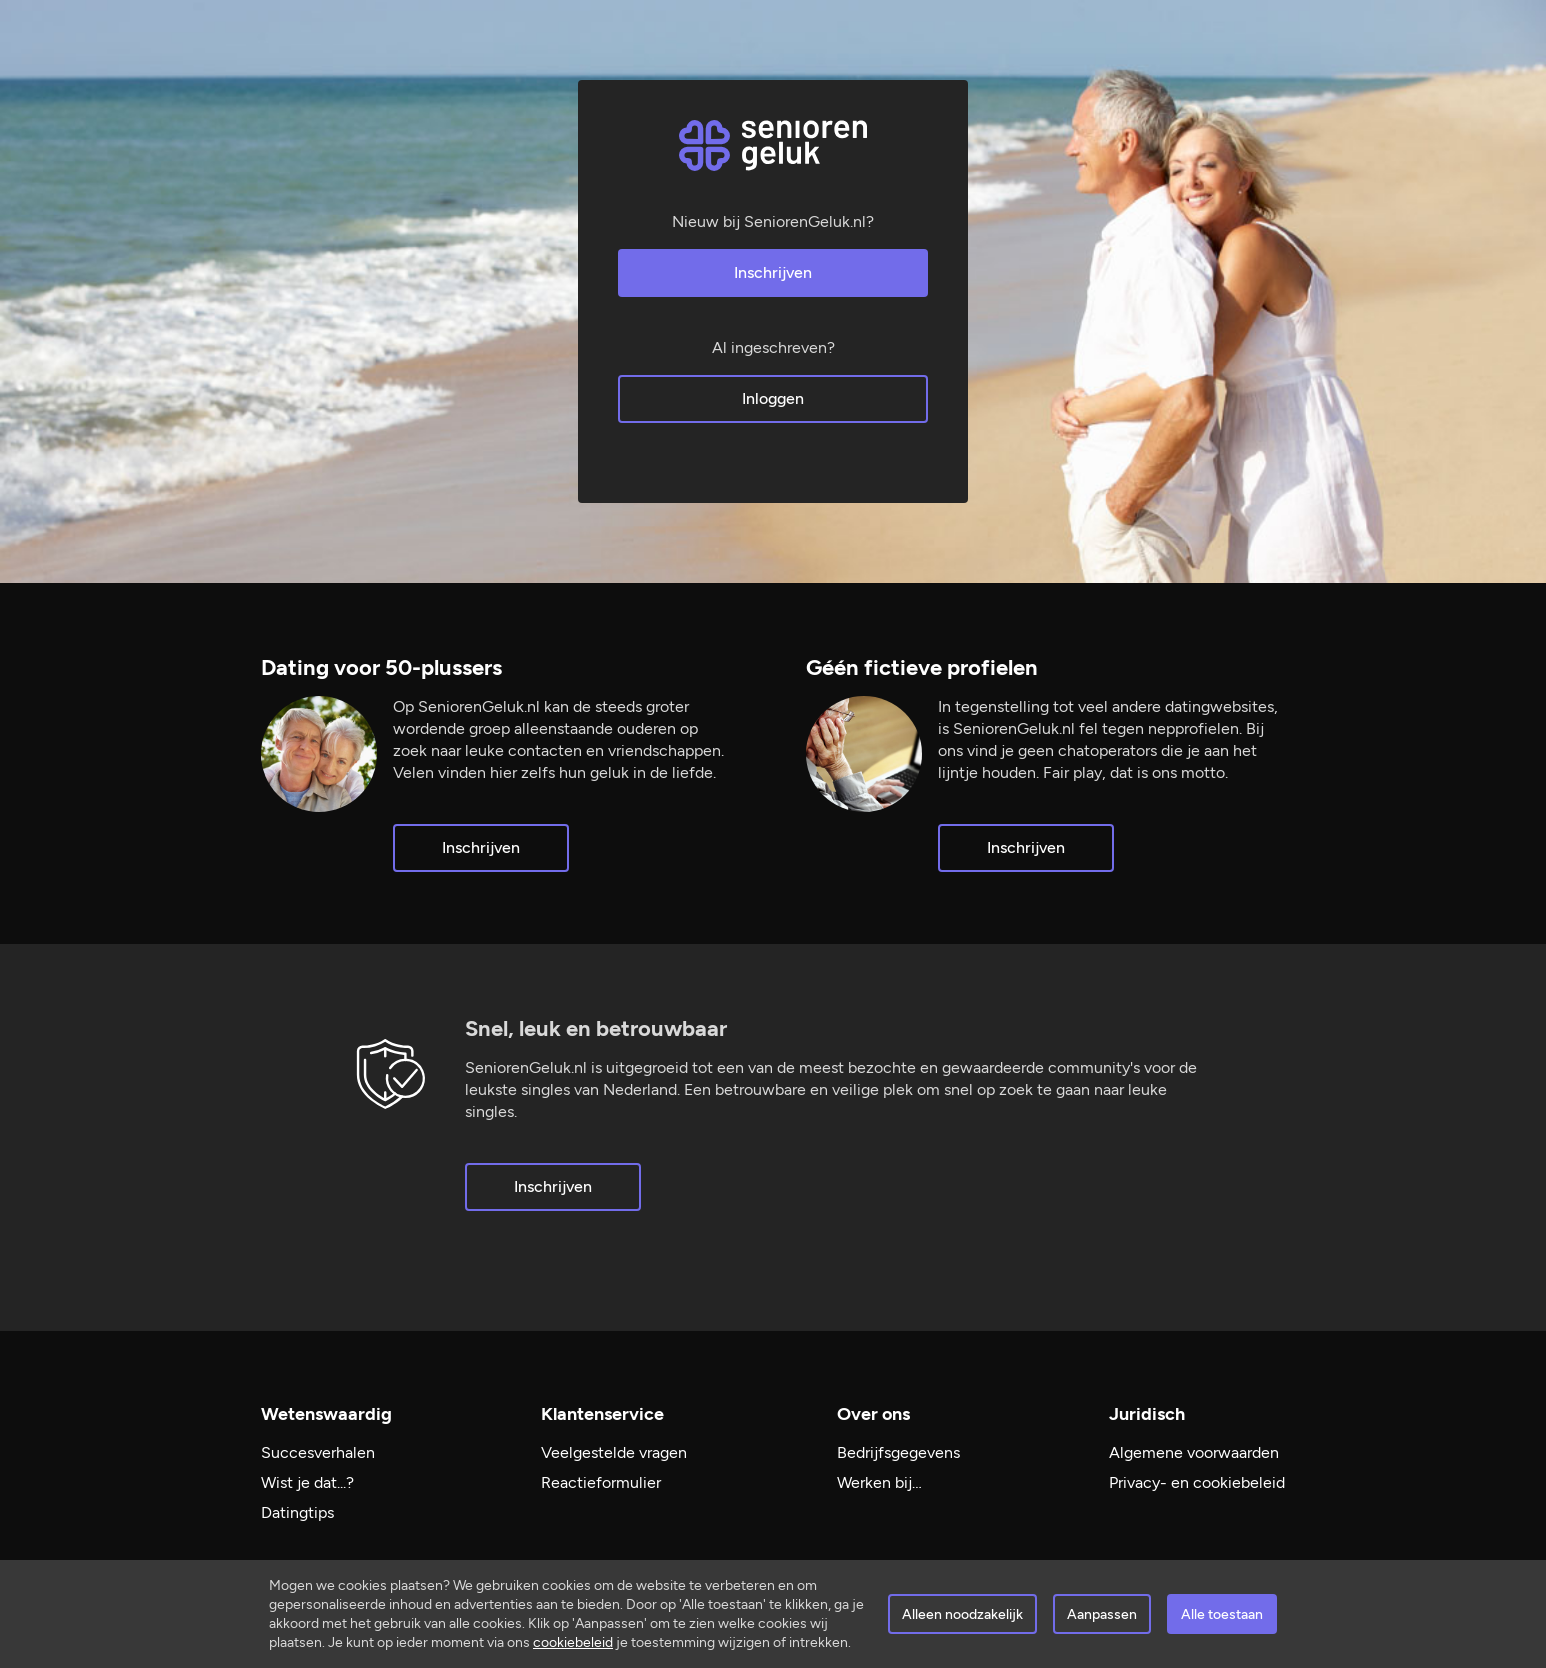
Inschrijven (773, 272)
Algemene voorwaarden (1194, 1452)
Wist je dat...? (307, 1482)
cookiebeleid (573, 1642)
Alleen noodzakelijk (962, 1614)
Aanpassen (1102, 1614)
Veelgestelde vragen (614, 1452)
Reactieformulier (601, 1482)
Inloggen (773, 398)
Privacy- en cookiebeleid (1197, 1482)
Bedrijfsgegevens (898, 1452)
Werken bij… (879, 1482)
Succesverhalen (318, 1452)
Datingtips (297, 1512)
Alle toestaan (1222, 1614)
